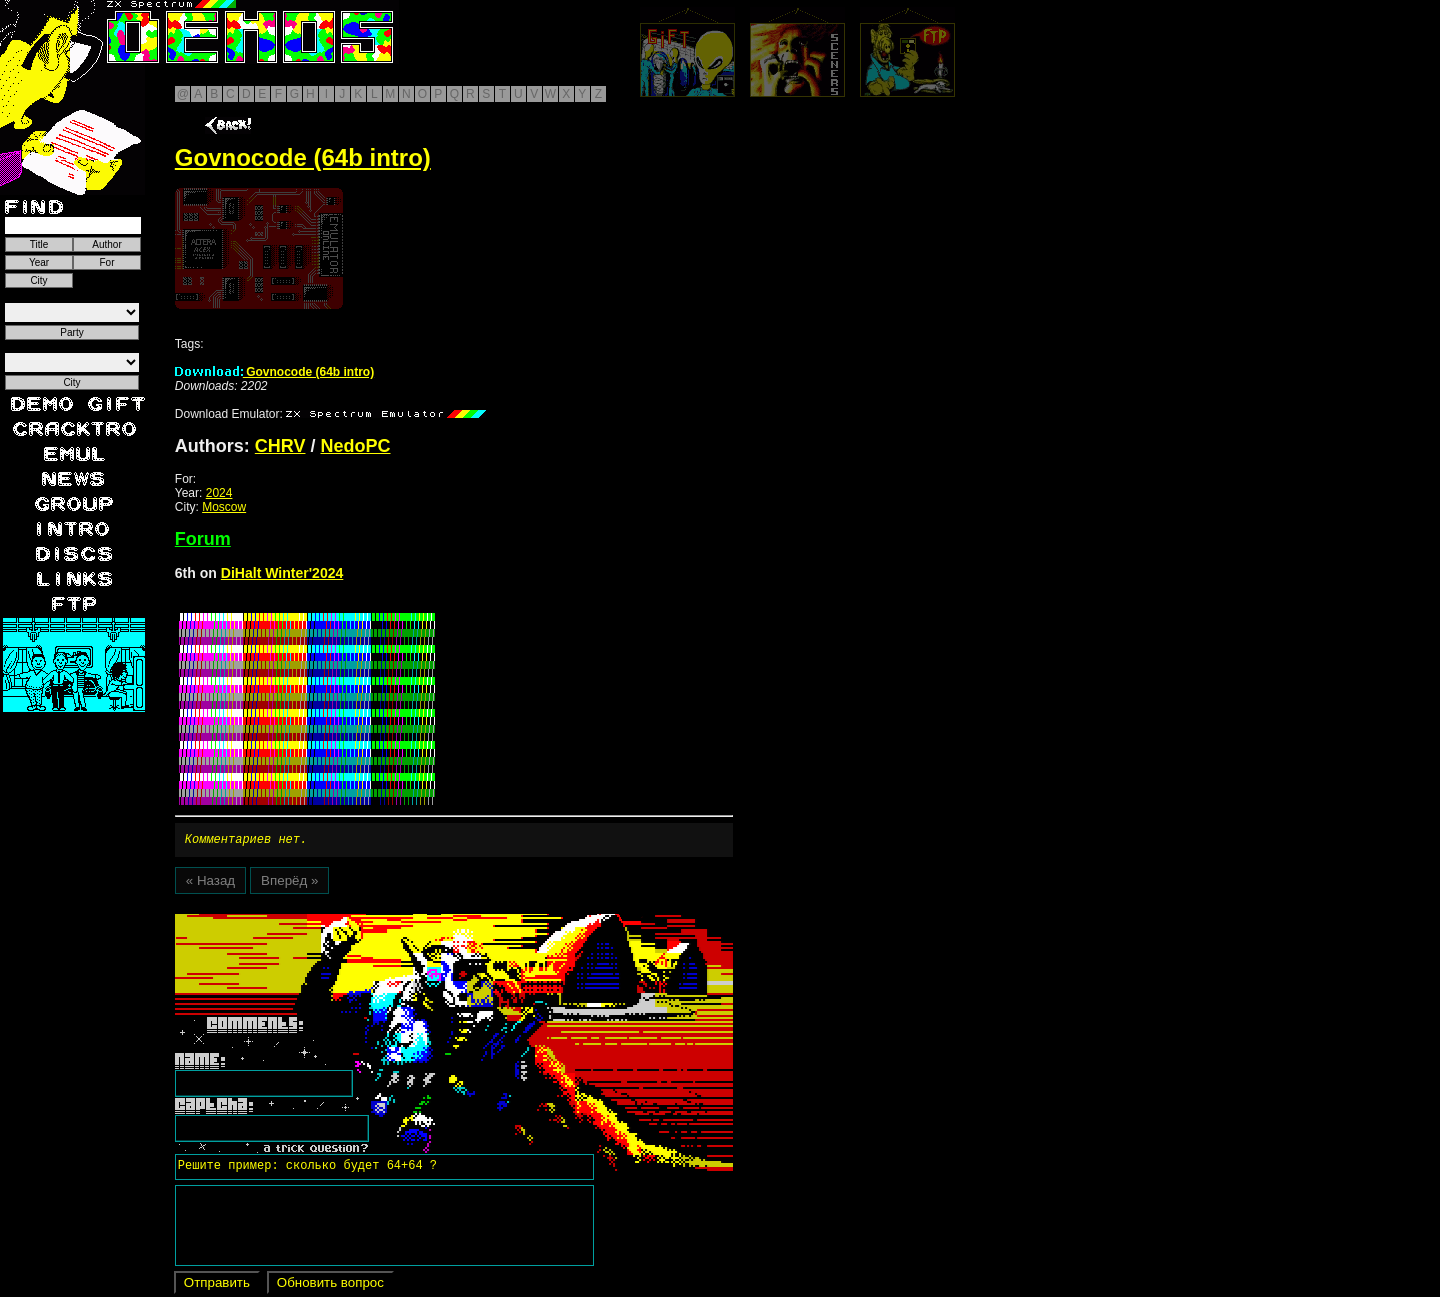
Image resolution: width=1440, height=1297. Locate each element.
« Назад (210, 883)
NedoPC (356, 446)
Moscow (224, 507)
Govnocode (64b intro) (274, 372)
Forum (203, 539)
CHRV (280, 446)
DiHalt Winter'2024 (282, 573)
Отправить (217, 1285)
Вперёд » (289, 883)
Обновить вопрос (330, 1285)
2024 (219, 493)
